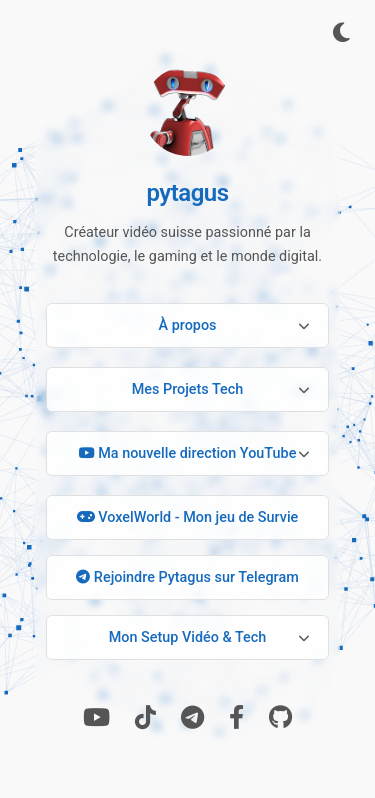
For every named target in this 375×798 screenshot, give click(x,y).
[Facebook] (236, 718)
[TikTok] (145, 718)
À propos (188, 325)
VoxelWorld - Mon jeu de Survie (188, 517)
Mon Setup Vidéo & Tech (188, 637)
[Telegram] (192, 718)
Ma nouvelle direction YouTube (188, 453)
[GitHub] (280, 718)
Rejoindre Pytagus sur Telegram (187, 577)
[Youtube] (96, 718)
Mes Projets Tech (188, 389)
